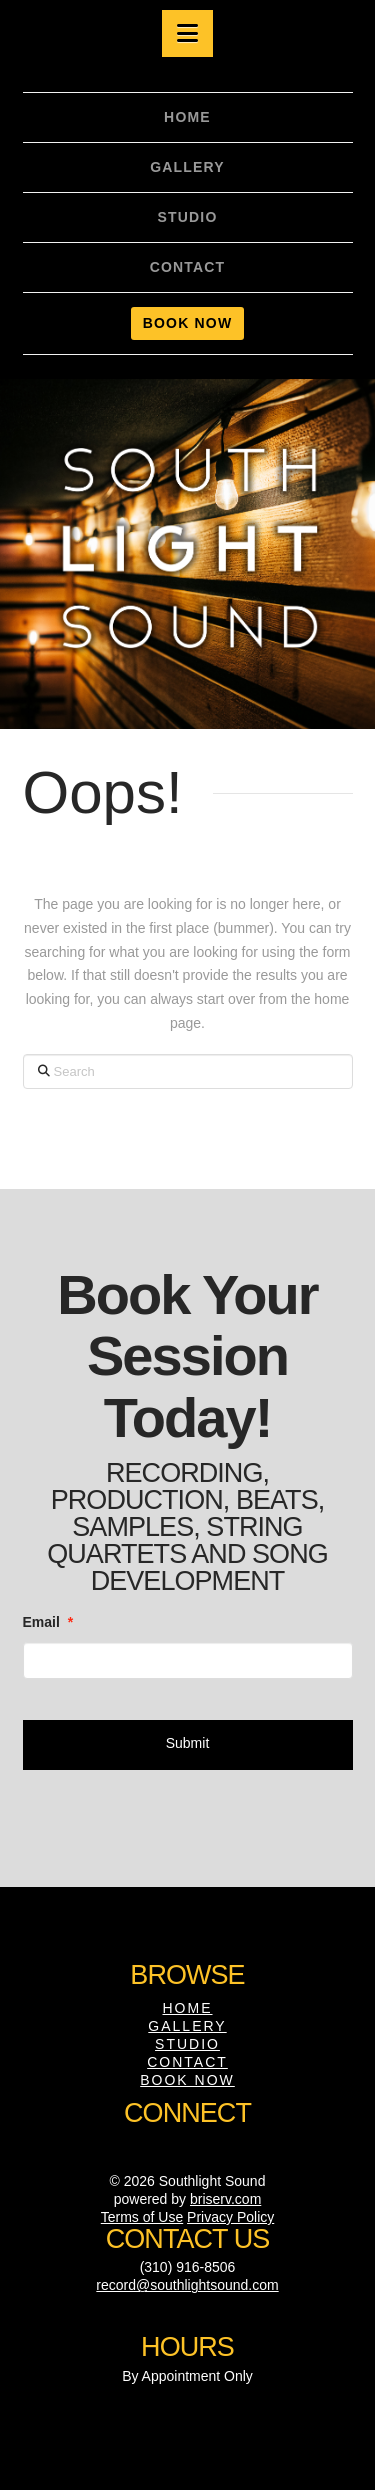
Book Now (187, 2080)
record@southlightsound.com (187, 2285)
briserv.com (225, 2199)
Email (48, 1622)
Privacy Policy (230, 2217)
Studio (187, 2044)
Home (188, 2008)
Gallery (187, 2026)
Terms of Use (142, 2217)
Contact (187, 2062)
